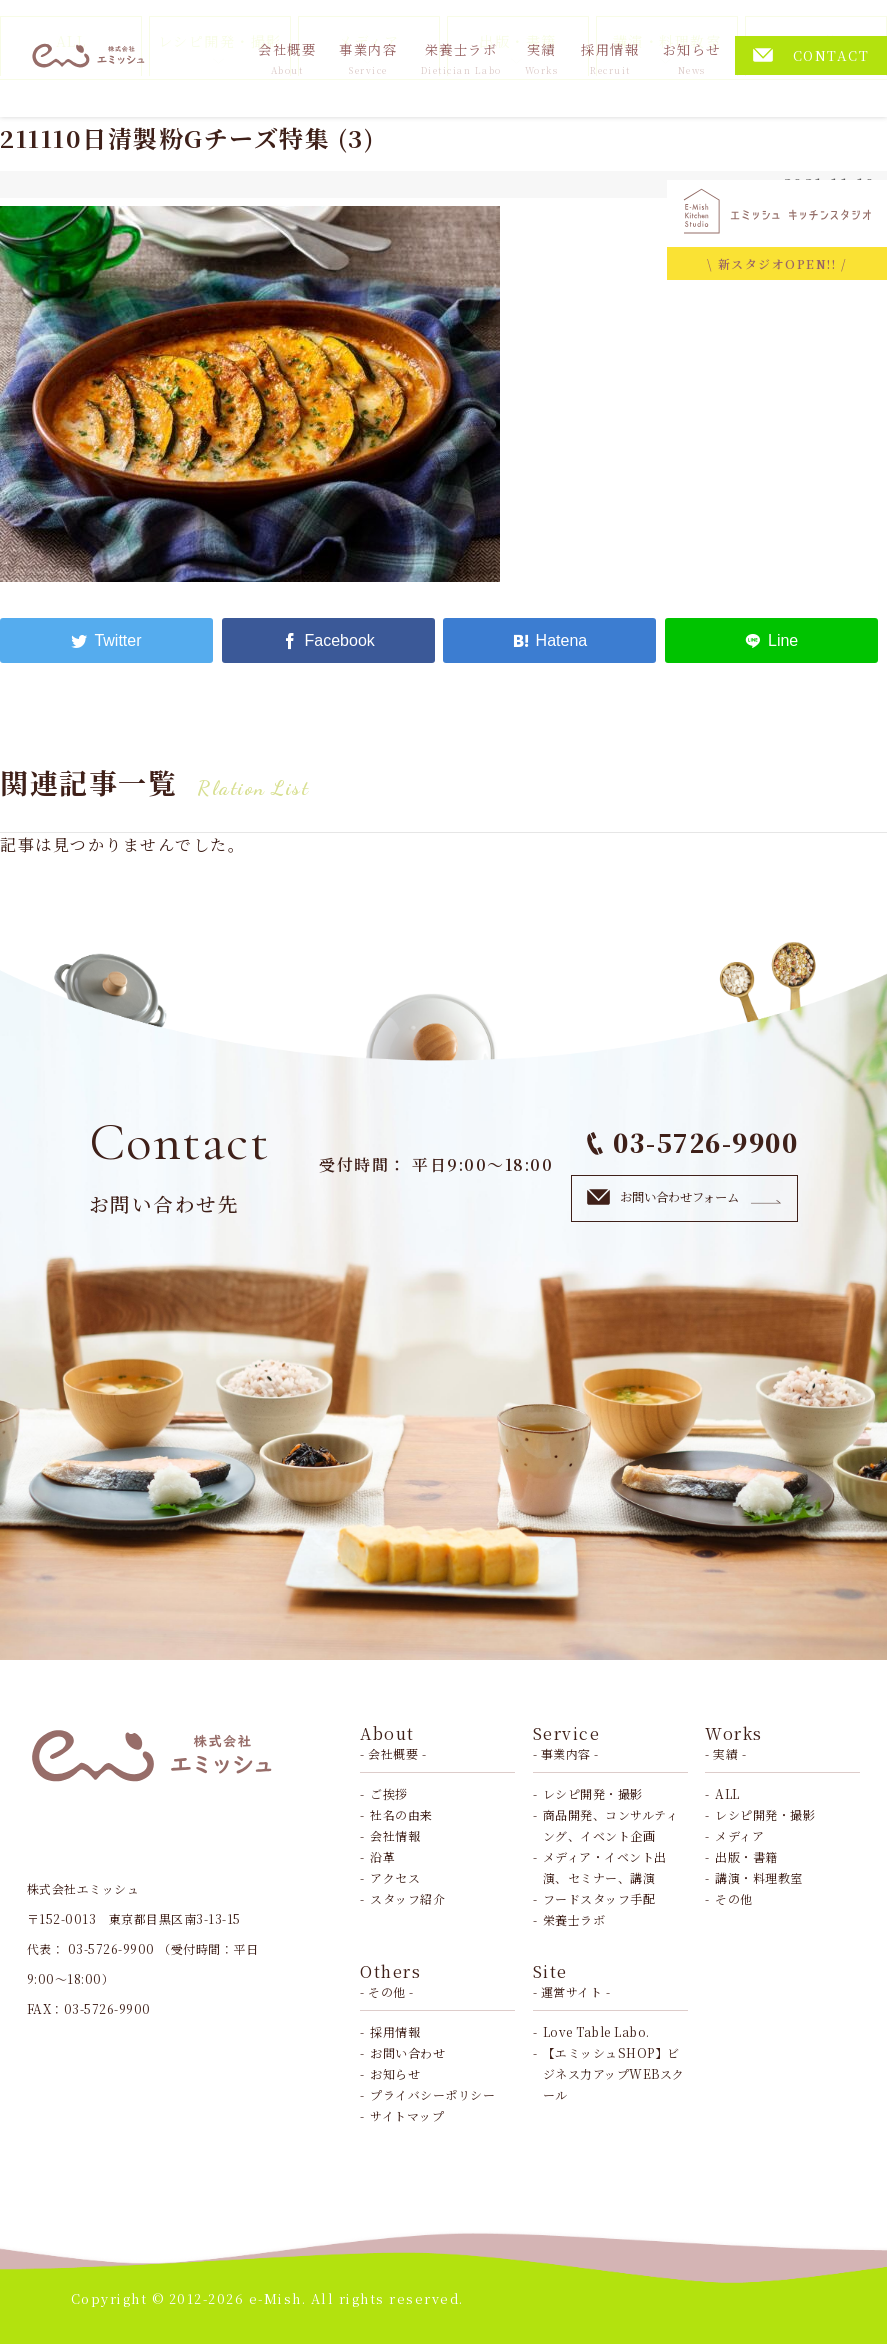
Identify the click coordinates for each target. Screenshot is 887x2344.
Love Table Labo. (596, 2031)
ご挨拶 (389, 1793)
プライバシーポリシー (432, 2094)
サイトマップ (407, 2115)
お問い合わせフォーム (684, 1197)
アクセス (395, 1877)
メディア (739, 1835)
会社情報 (395, 1835)
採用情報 (610, 58)
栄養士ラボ (461, 58)
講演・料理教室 (759, 1877)
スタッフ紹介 (407, 1898)
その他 (734, 1898)
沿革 (382, 1856)
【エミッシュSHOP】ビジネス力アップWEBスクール (614, 2073)
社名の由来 (401, 1814)
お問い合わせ (407, 2052)
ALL (727, 1793)
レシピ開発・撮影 (593, 1793)
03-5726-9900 (692, 1142)
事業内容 (368, 58)
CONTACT (811, 55)
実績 (542, 58)
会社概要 (287, 58)
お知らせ (692, 58)
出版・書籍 (746, 1856)
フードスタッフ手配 (599, 1898)
